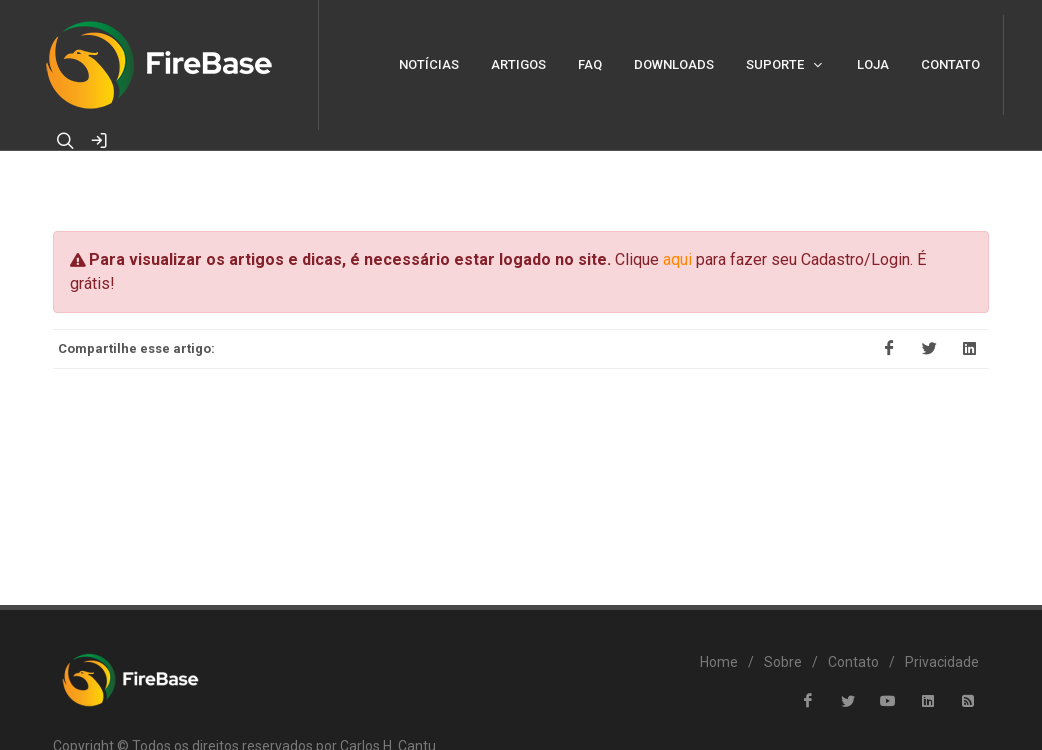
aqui (677, 259)
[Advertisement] (521, 473)
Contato (853, 662)
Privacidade (942, 662)
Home (719, 662)
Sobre (783, 662)
